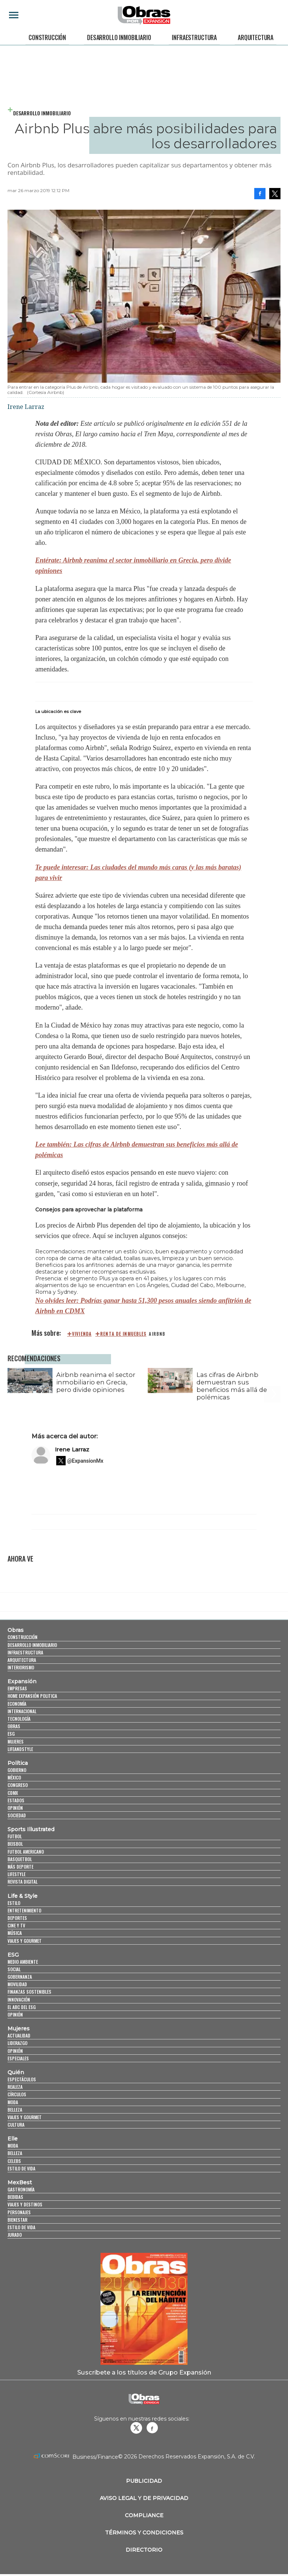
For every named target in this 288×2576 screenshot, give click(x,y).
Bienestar (17, 2220)
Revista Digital (23, 1881)
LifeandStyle (20, 1749)
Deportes (17, 1918)
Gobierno (17, 1770)
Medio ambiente (23, 1961)
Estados (16, 1800)
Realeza (15, 2087)
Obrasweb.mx (152, 2427)
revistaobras (136, 2427)
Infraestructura (194, 37)
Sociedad (17, 1815)
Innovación (19, 1999)
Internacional (22, 1711)
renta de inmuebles (123, 1334)
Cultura (16, 2124)
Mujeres (16, 1741)
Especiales (18, 2058)
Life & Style (23, 1896)
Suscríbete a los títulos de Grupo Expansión (144, 2372)
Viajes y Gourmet (25, 1941)
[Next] (272, 1377)
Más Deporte (20, 1866)
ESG (11, 1733)
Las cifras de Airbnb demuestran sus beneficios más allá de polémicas (231, 1386)
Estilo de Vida (21, 2227)
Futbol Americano (26, 1851)
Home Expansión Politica (32, 1696)
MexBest (20, 2182)
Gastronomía (21, 2189)
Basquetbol (20, 1859)
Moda (13, 2102)
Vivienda (82, 1334)
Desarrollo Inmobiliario (119, 37)
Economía (17, 1703)
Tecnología (19, 1718)
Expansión (22, 1681)
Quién (16, 2072)
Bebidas (15, 2197)
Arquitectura (255, 37)
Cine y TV (16, 1925)
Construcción (47, 37)
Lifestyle (17, 1874)
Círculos (17, 2094)
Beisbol (15, 1844)
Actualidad (19, 2035)
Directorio (144, 2549)
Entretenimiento (24, 1910)
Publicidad (144, 2481)
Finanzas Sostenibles (29, 1991)
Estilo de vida (21, 2168)
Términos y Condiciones (144, 2532)
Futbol (15, 1836)
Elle (13, 2138)
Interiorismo (21, 1667)
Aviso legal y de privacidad (144, 2498)
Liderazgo (17, 2043)
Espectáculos (22, 2079)
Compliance (144, 2515)
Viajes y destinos (25, 2204)
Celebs (14, 2161)
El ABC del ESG (22, 2007)
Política (18, 1763)
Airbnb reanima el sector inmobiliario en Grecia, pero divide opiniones (95, 1382)
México (14, 1777)
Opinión (15, 1808)
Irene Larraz (72, 1449)
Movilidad (17, 1984)
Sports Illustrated (31, 1829)
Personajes (19, 2212)
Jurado (15, 2234)
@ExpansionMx (85, 1461)
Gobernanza (20, 1976)
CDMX (13, 1793)
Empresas (17, 1688)
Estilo (14, 1903)
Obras (16, 1630)
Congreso (18, 1785)
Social (14, 1969)
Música (15, 1933)
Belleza (15, 2109)
